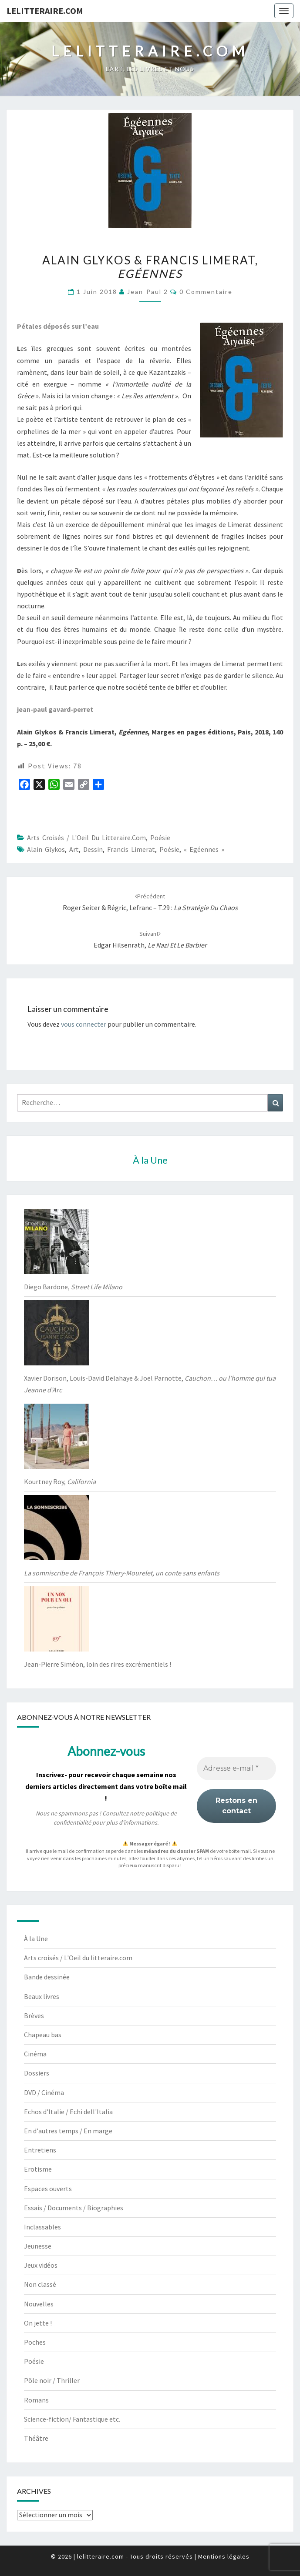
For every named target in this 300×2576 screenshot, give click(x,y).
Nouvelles (39, 2303)
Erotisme (38, 2169)
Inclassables (42, 2226)
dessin (93, 849)
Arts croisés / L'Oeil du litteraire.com (86, 837)
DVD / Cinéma (44, 2092)
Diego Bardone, (73, 1286)
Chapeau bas (42, 2034)
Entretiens (40, 2150)
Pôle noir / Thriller (52, 2380)
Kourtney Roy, (60, 1481)
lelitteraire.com (45, 10)
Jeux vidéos (40, 2265)
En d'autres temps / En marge (68, 2130)
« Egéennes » (204, 849)
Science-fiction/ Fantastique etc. (72, 2419)
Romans (36, 2400)
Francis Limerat (131, 849)
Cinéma (35, 2053)
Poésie (160, 837)
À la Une (36, 1938)
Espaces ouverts (48, 2188)
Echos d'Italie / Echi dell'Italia (68, 2111)
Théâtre (36, 2438)
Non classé (40, 2284)
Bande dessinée (47, 1976)
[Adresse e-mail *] (236, 1768)
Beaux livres (41, 1996)
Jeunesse (37, 2246)
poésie (169, 849)
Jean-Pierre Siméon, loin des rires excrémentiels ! (97, 1664)
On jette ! (38, 2323)
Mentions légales (223, 2556)
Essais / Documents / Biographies (73, 2207)
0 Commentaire (206, 291)
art (74, 849)
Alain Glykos (46, 849)
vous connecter (83, 1024)
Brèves (34, 2015)
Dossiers (36, 2073)
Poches (35, 2342)
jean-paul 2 (147, 291)
